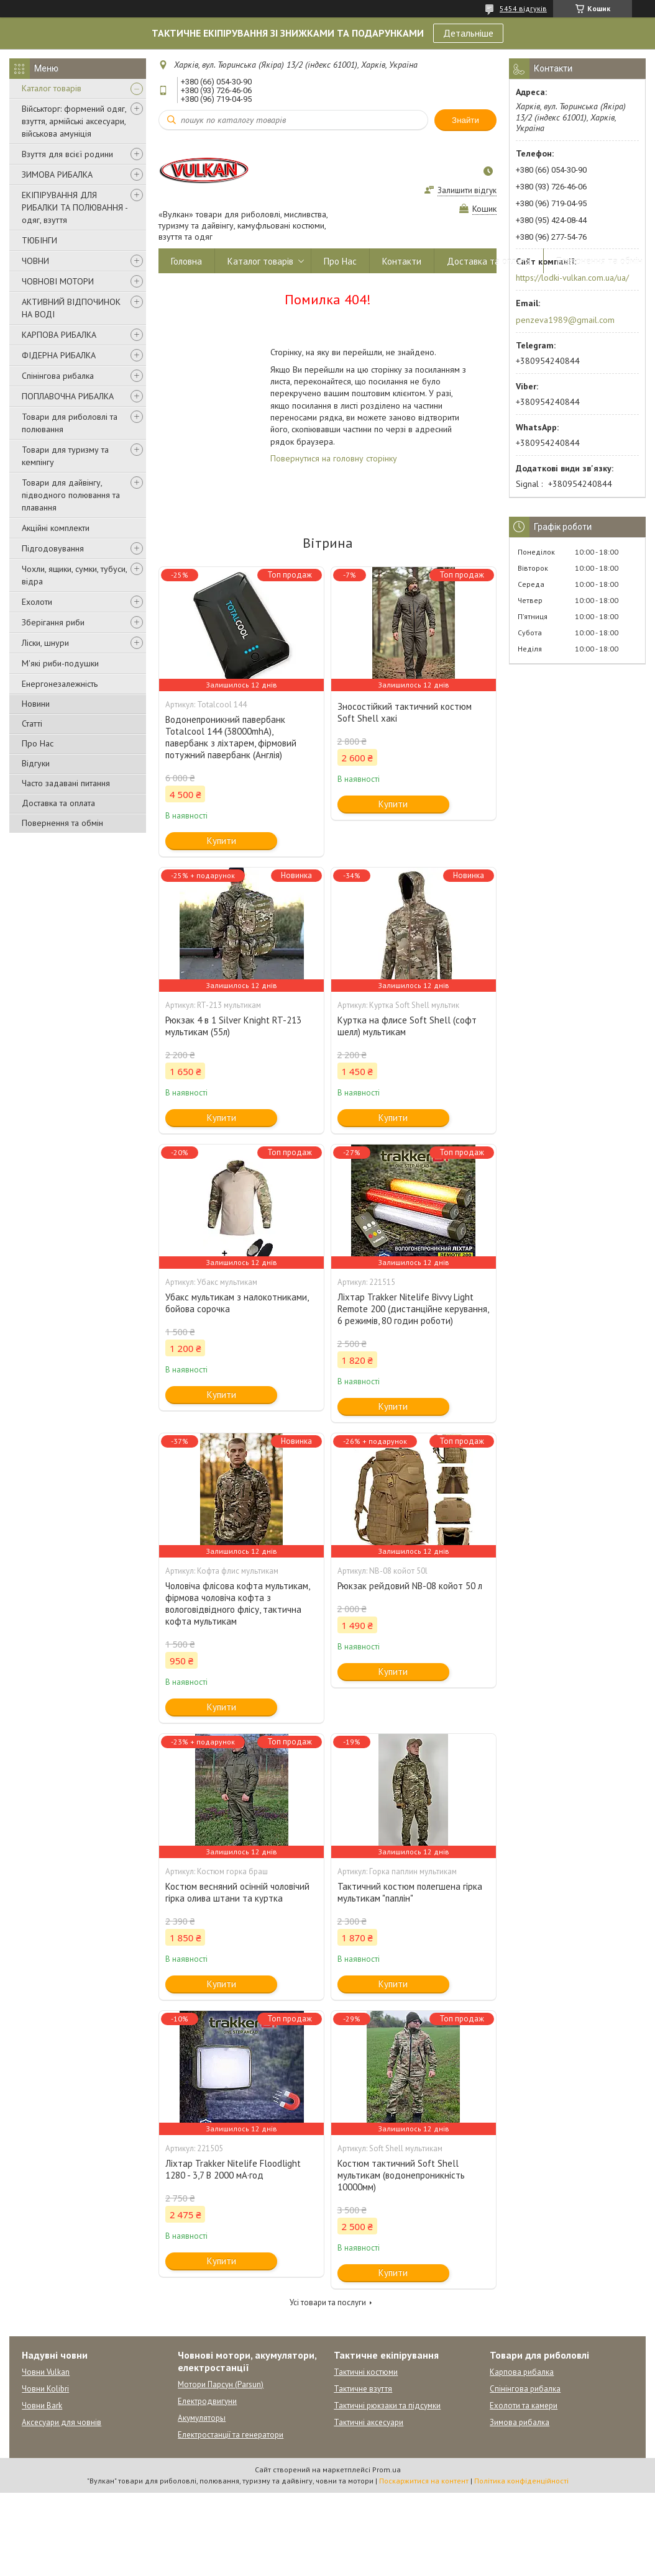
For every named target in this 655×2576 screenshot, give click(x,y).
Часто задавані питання (66, 783)
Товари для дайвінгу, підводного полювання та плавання (71, 495)
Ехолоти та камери (523, 2405)
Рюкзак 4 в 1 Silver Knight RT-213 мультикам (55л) (233, 1026)
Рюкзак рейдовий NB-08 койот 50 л (409, 1586)
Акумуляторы (202, 2418)
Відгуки (36, 763)
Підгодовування (53, 548)
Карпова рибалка (522, 2372)
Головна (186, 261)
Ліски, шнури (45, 642)
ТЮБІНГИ (39, 240)
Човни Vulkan (46, 2372)
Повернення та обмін (62, 822)
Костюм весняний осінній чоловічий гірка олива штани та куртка (237, 1892)
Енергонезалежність (60, 683)
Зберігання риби (53, 622)
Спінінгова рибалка (58, 375)
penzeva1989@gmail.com (565, 319)
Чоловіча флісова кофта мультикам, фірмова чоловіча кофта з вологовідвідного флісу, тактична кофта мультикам (237, 1603)
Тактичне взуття (363, 2388)
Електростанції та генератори (230, 2434)
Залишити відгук (467, 190)
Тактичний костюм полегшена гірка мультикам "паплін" (409, 1892)
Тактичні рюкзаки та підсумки (387, 2405)
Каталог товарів (51, 88)
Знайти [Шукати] (465, 120)
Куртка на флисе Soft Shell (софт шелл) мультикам (407, 1026)
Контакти (401, 261)
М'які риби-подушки (60, 663)
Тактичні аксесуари (368, 2422)
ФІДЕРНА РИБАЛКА (59, 355)
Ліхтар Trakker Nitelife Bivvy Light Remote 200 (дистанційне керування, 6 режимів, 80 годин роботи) (412, 1309)
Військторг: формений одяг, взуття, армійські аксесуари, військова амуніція (74, 121)
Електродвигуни (207, 2401)
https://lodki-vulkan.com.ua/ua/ (572, 277)
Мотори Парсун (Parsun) (220, 2384)
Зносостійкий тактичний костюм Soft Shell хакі (404, 712)
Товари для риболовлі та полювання (69, 423)
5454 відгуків (523, 8)
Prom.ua (386, 2469)
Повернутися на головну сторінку (333, 458)
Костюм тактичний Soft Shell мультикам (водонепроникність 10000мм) (401, 2175)
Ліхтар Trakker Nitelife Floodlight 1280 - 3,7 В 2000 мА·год (233, 2169)
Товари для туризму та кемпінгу (65, 456)
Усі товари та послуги (328, 2302)
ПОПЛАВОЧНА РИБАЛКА (68, 396)
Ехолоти (37, 601)
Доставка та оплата (58, 803)
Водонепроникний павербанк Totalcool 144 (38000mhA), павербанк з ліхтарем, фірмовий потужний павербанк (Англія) (230, 737)
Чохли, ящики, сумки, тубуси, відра (74, 575)
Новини (36, 703)
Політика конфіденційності (521, 2480)
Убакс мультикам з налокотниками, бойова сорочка (236, 1303)
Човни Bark (42, 2405)
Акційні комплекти (55, 527)
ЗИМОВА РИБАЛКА (57, 174)
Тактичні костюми (366, 2372)
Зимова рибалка (519, 2422)
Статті (32, 723)
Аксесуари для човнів (61, 2422)
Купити (221, 840)
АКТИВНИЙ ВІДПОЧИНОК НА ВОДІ (71, 308)
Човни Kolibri (45, 2388)
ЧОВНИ (35, 260)
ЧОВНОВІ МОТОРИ (58, 281)
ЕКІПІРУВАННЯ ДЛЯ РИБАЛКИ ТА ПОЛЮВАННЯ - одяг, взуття (74, 207)
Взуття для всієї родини (67, 154)
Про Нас (37, 743)
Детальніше (468, 33)
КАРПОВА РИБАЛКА (59, 334)
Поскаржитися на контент (424, 2480)
